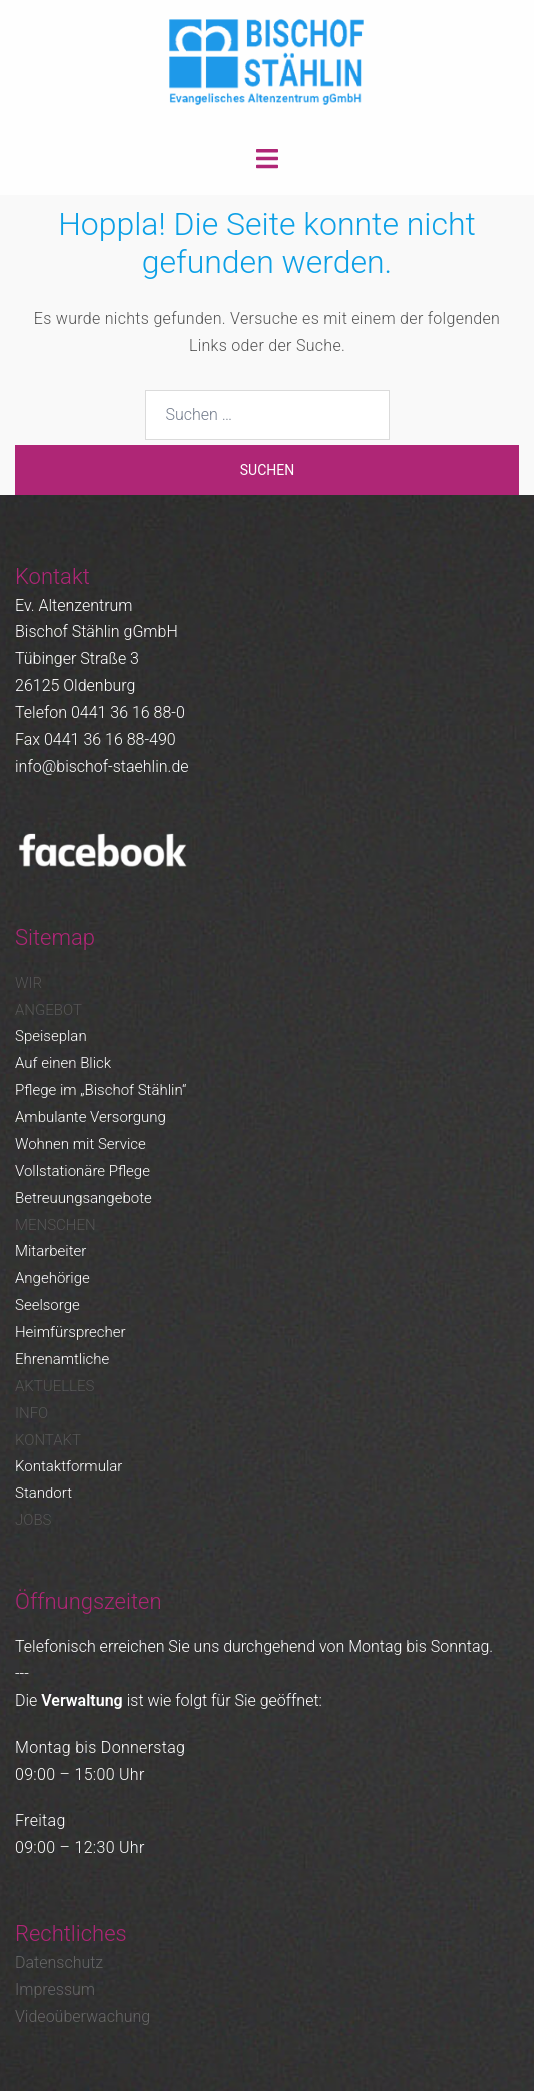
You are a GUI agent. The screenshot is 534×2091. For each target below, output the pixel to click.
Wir (28, 983)
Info (31, 1413)
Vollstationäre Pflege (82, 1171)
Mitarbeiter (50, 1251)
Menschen (55, 1225)
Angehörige (52, 1278)
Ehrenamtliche (62, 1359)
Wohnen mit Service (80, 1144)
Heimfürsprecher (70, 1332)
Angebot (48, 1010)
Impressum (55, 1989)
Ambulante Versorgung (90, 1117)
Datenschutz (59, 1962)
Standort (43, 1493)
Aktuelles (54, 1386)
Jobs (33, 1520)
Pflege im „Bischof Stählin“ (100, 1090)
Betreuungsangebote (83, 1198)
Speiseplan (51, 1036)
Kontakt (48, 1440)
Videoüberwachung (82, 2016)
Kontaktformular (68, 1466)
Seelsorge (47, 1305)
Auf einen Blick (63, 1063)
